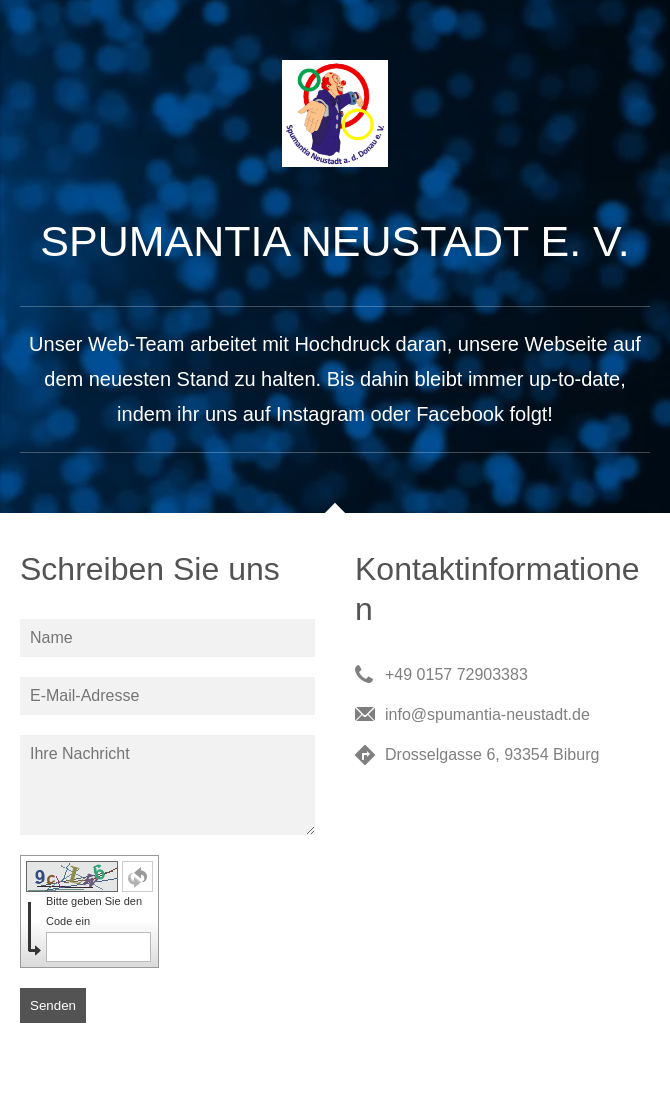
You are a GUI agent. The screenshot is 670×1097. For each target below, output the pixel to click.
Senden (53, 1005)
